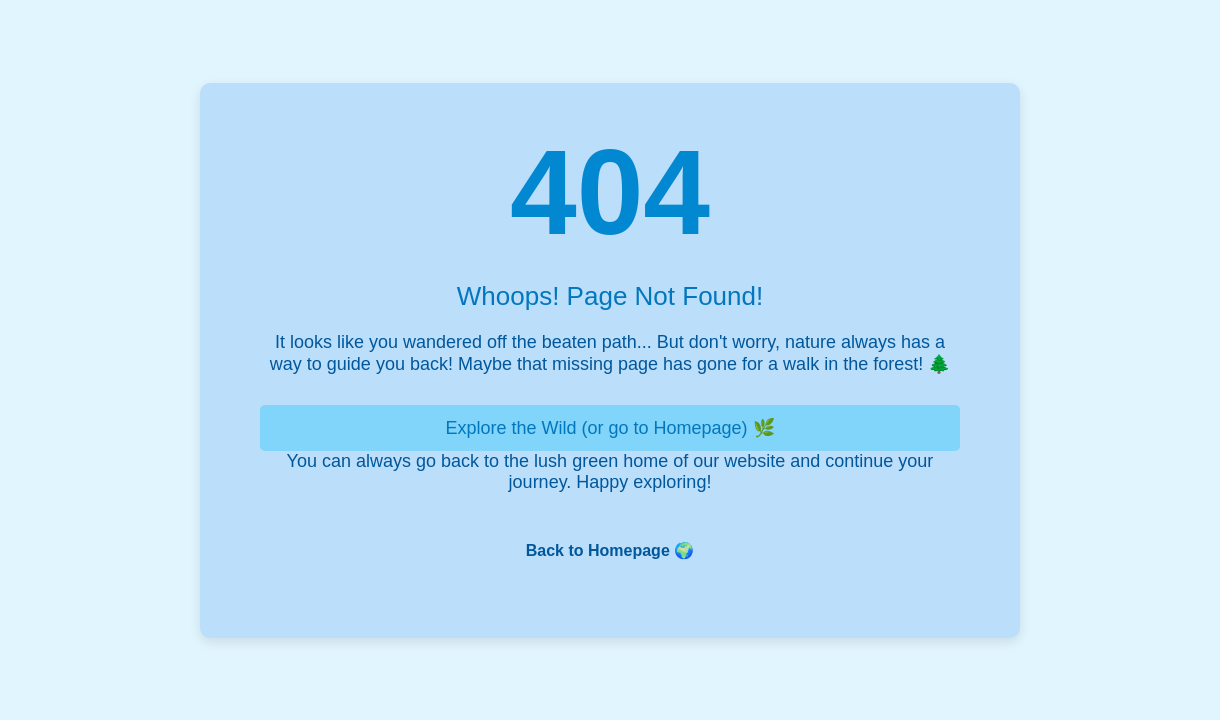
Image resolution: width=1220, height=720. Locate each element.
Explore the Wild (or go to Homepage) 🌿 (609, 428)
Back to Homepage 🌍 (610, 550)
